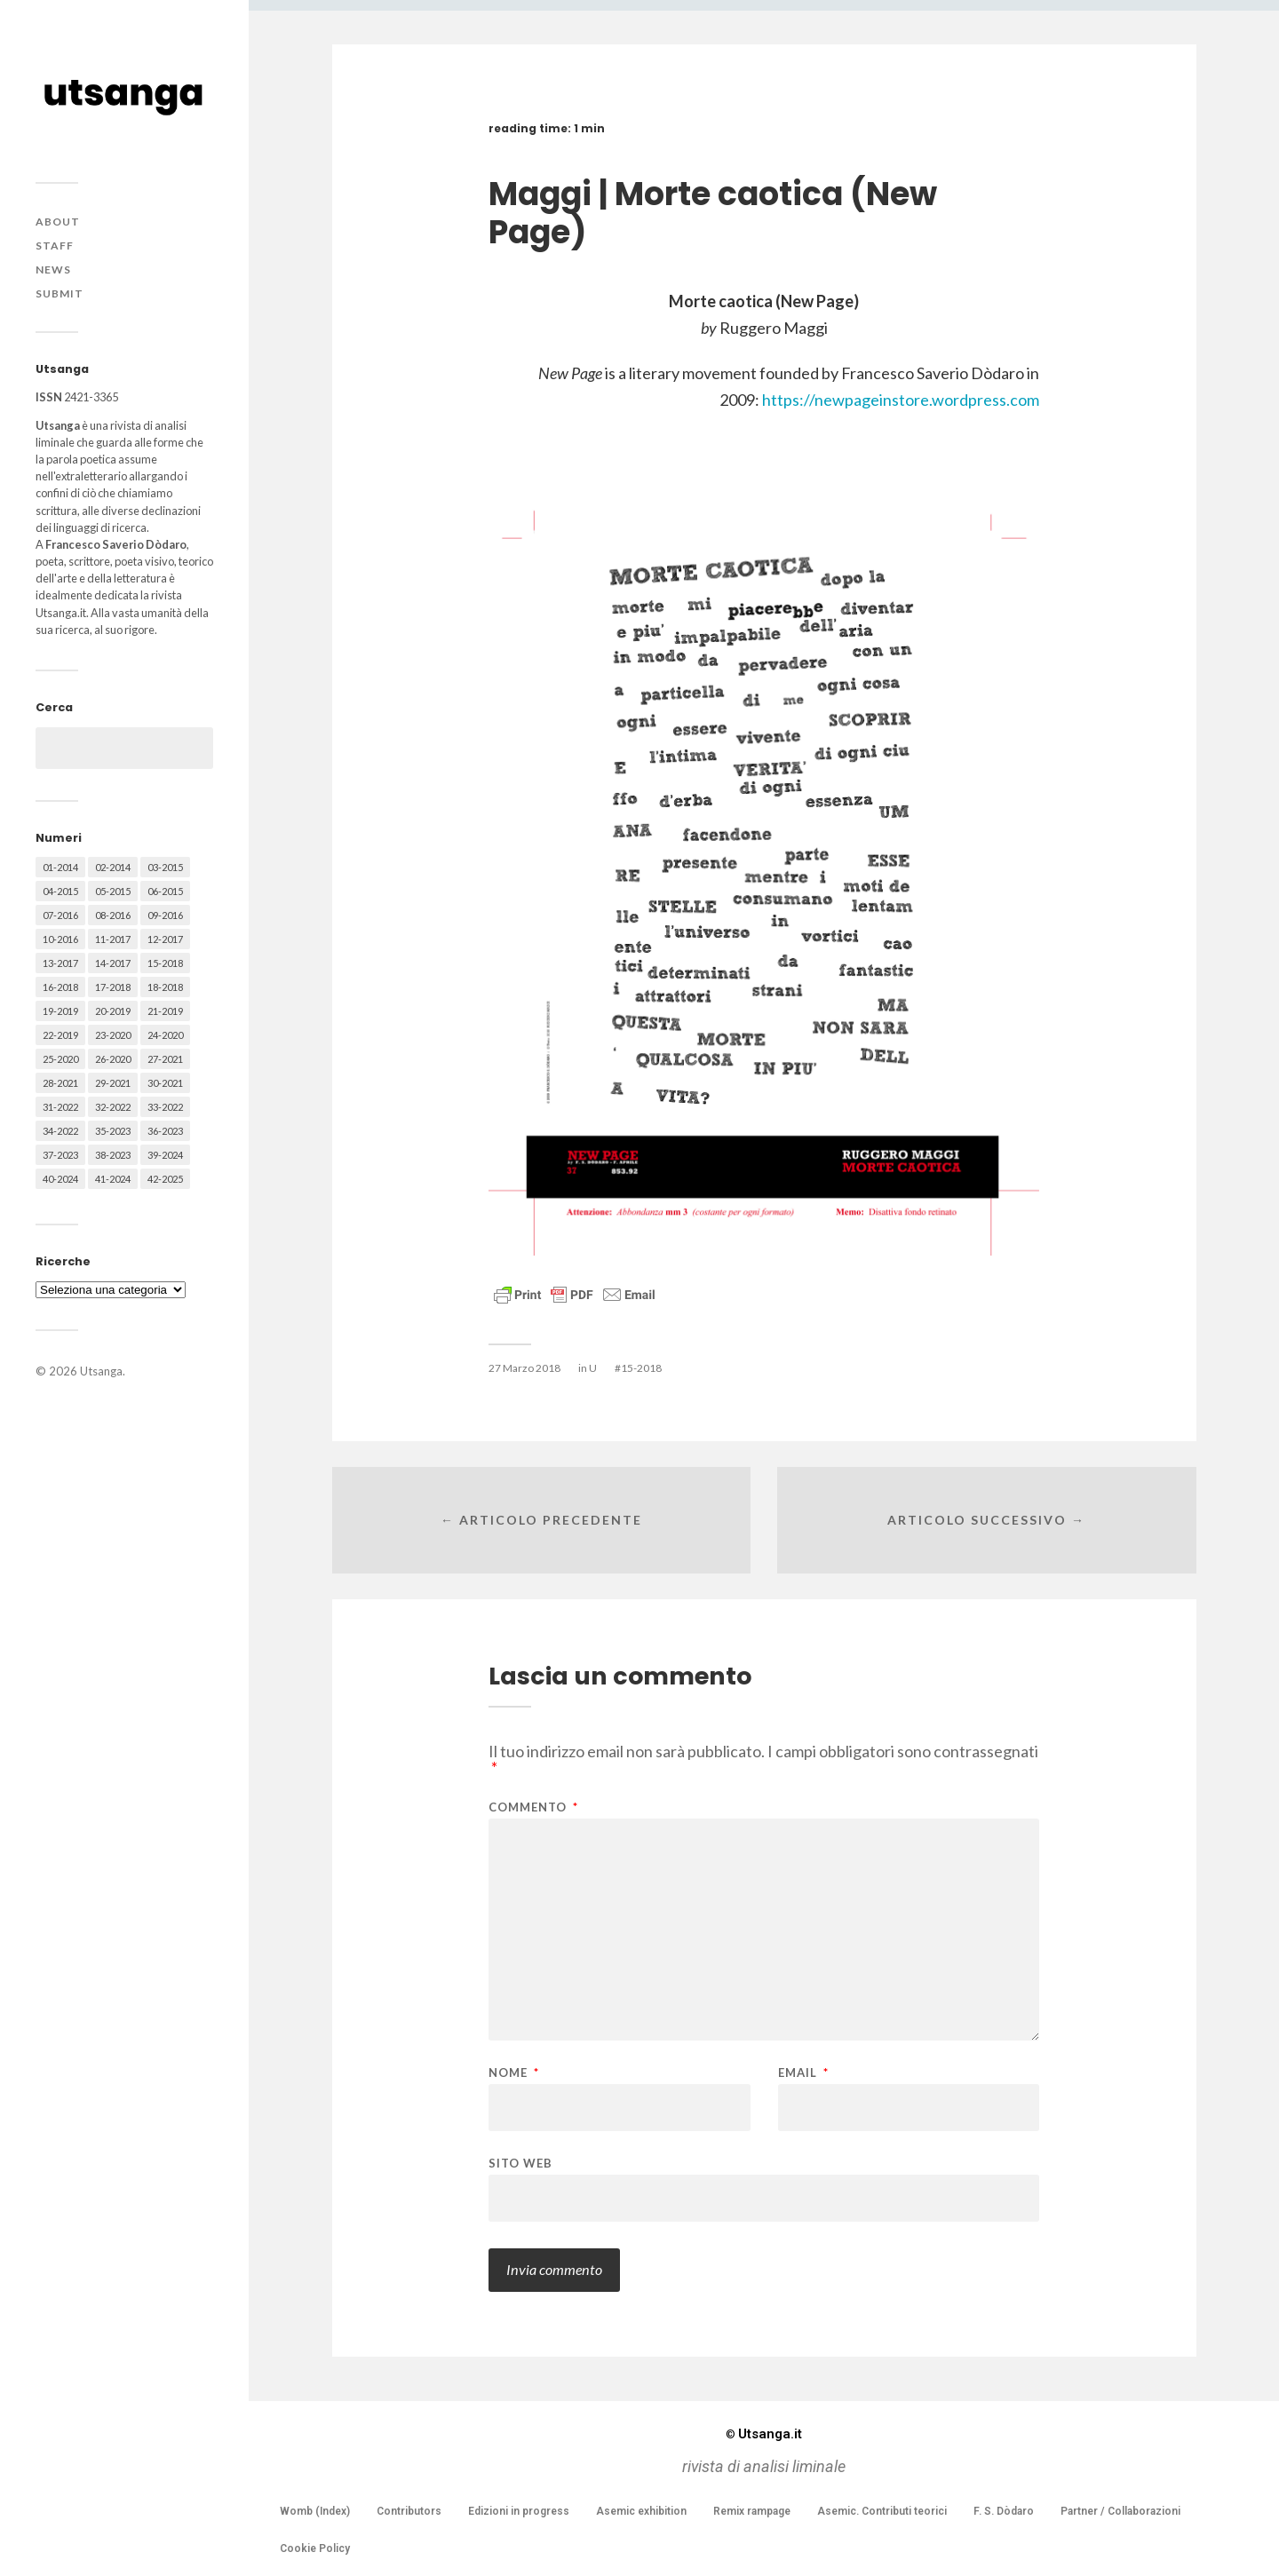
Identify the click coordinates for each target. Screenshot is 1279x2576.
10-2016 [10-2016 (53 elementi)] (60, 939)
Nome (514, 2073)
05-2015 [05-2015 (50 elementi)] (113, 891)
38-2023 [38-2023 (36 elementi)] (113, 1155)
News (53, 269)
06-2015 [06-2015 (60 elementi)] (165, 891)
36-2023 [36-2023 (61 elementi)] (165, 1131)
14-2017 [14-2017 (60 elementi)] (113, 963)
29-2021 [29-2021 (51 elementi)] (113, 1083)
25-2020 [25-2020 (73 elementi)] (60, 1059)
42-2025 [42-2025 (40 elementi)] (165, 1179)
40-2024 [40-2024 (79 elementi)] (60, 1179)
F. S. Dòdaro (1003, 2511)
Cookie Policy (315, 2548)
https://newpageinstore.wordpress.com (900, 399)
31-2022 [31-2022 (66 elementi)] (60, 1107)
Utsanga (101, 1371)
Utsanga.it (764, 2434)
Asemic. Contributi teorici (882, 2511)
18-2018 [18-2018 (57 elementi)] (165, 987)
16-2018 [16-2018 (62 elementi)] (60, 987)
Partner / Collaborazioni (1120, 2511)
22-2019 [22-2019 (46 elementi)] (60, 1035)
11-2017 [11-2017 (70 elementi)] (113, 939)
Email (803, 2073)
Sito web (520, 2162)
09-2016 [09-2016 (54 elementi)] (165, 915)
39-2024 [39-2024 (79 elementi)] (165, 1155)
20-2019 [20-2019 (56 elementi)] (113, 1011)
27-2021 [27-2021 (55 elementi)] (165, 1059)
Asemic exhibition (641, 2511)
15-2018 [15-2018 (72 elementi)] (165, 963)
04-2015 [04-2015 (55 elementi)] (60, 891)
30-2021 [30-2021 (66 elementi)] (165, 1083)
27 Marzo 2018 (524, 1368)
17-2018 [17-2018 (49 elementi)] (113, 987)
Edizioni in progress (518, 2511)
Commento (533, 1807)
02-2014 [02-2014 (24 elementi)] (113, 867)
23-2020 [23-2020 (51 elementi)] (113, 1035)
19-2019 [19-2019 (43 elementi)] (60, 1011)
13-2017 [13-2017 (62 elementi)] (60, 963)
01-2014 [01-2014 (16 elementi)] (60, 867)
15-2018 (641, 1368)
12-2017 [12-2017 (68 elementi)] (165, 939)
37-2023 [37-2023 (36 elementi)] (60, 1155)
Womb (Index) (315, 2511)
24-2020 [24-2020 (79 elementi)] (165, 1035)
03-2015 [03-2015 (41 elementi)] (165, 867)
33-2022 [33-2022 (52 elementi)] (165, 1107)
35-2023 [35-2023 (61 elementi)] (113, 1131)
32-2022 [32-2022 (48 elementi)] (113, 1107)
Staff (55, 245)
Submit (59, 293)
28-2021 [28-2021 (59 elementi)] (60, 1083)
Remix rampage (751, 2511)
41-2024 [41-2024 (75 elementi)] (113, 1179)
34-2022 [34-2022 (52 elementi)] (60, 1131)
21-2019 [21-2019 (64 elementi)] (165, 1011)
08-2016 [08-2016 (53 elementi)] (113, 915)
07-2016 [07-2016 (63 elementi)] (60, 915)
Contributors (409, 2511)
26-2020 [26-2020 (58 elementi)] (113, 1059)
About (58, 221)
